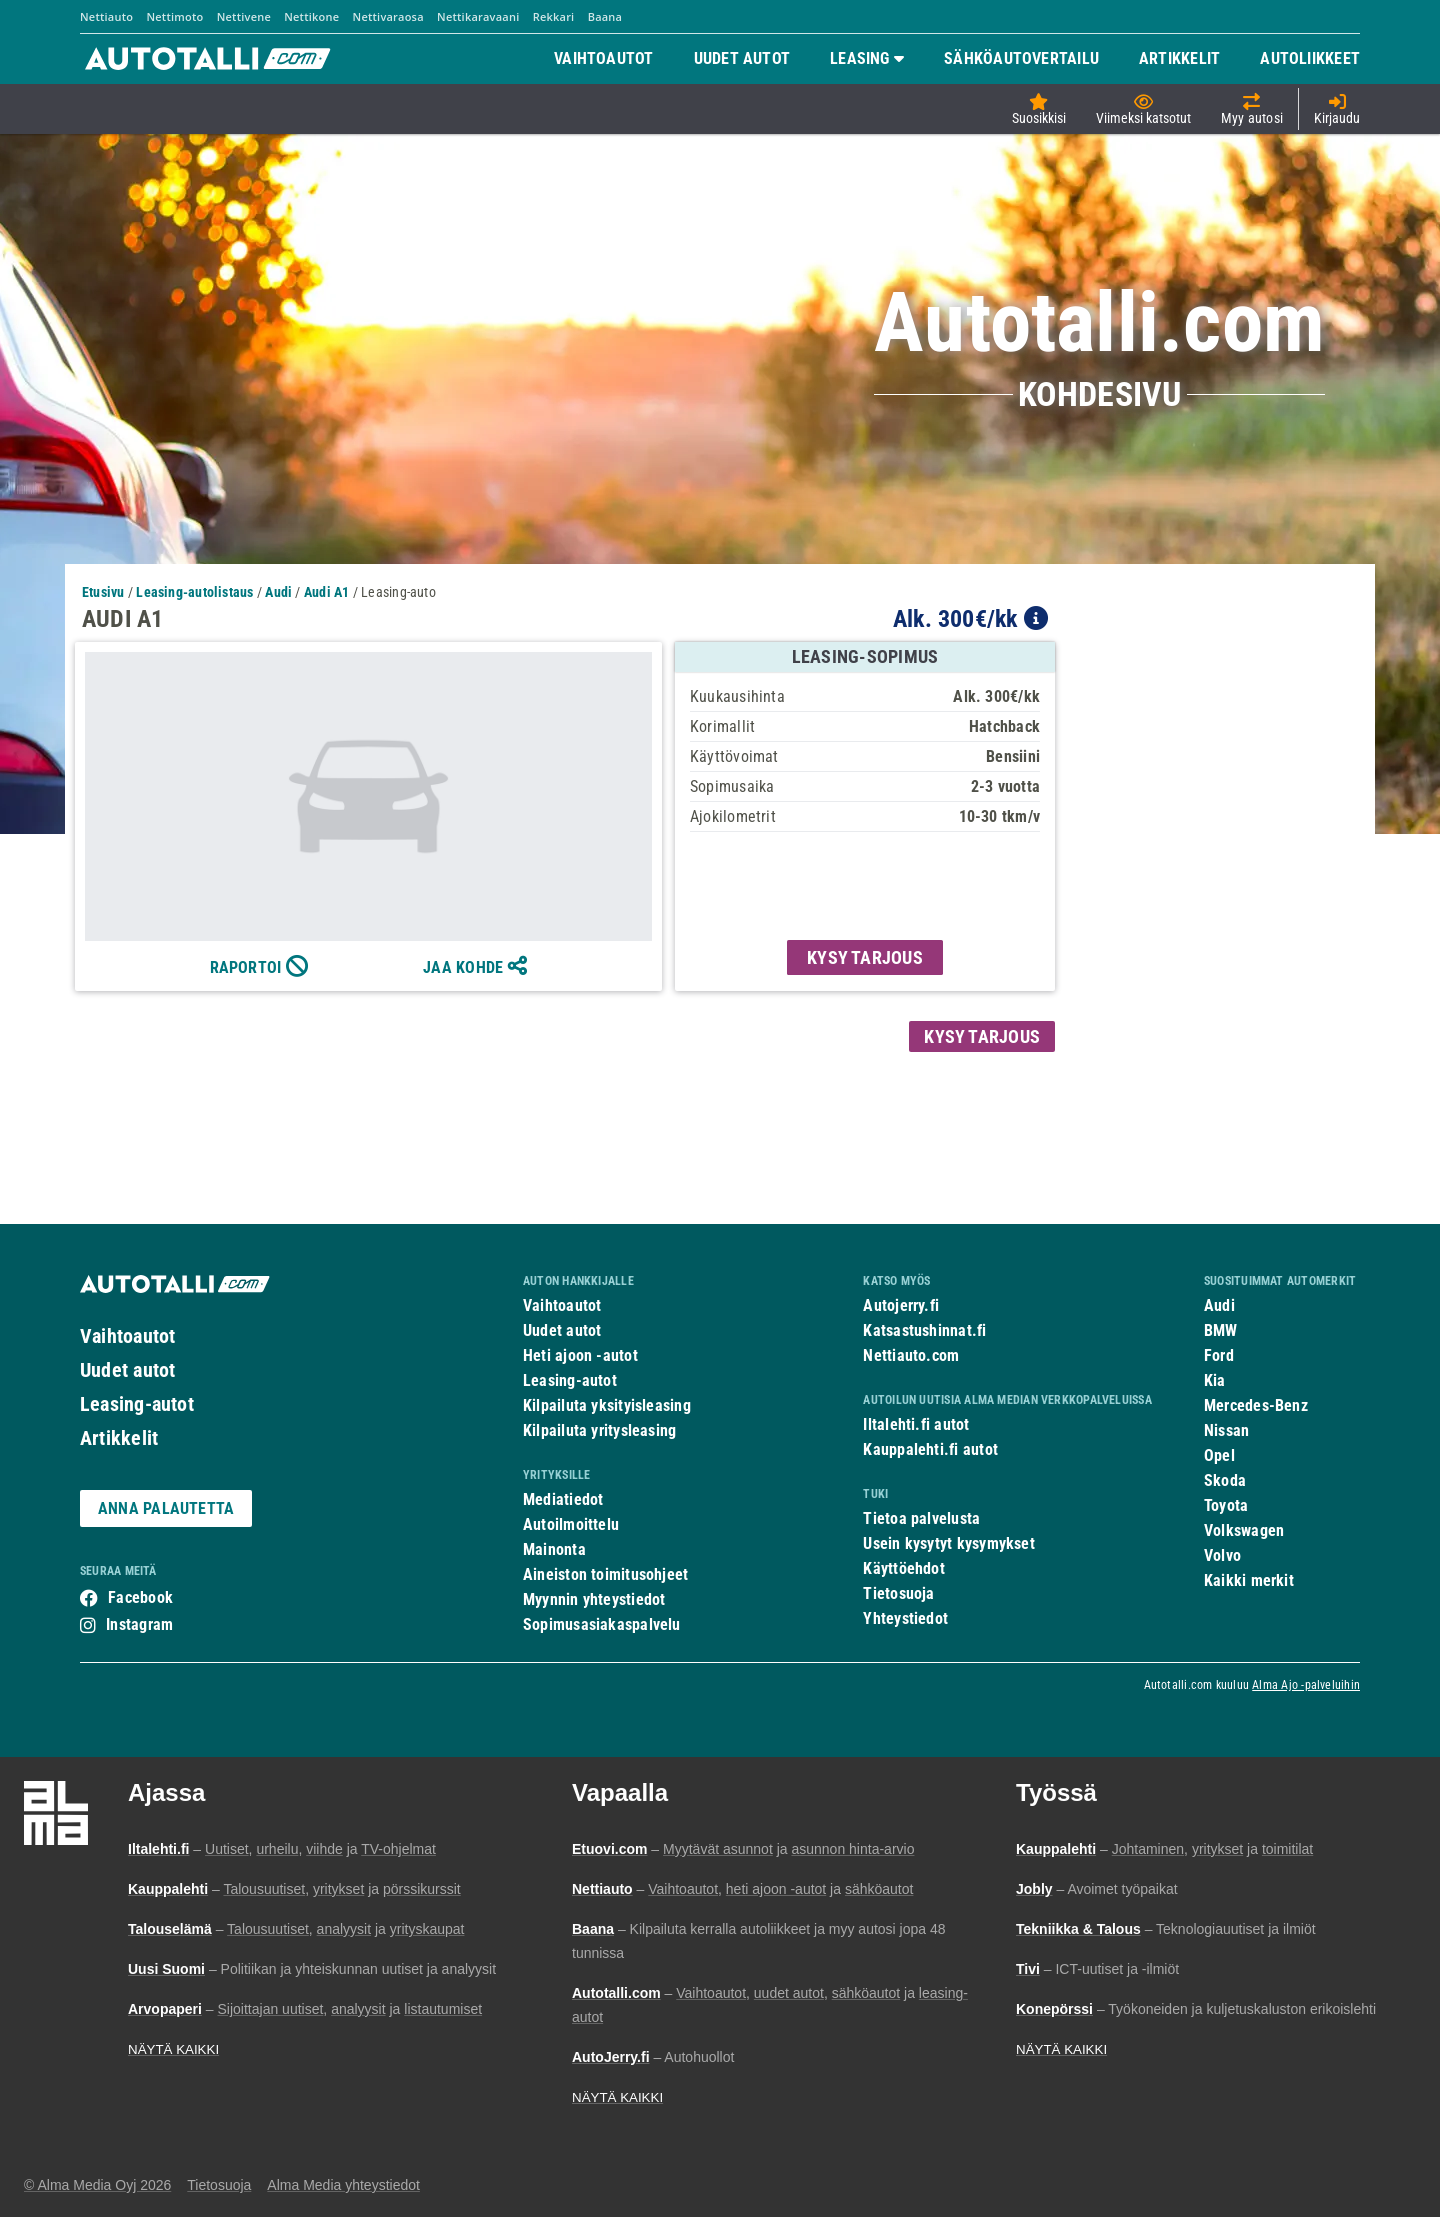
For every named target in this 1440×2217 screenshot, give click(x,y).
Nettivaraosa (388, 16)
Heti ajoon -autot (580, 1355)
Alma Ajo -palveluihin (1306, 1685)
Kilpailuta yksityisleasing (607, 1405)
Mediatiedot (563, 1499)
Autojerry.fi (901, 1305)
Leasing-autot (137, 1404)
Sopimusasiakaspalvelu (602, 1624)
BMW (1221, 1330)
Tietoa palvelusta (921, 1518)
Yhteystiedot (905, 1618)
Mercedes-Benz (1256, 1405)
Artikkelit (119, 1438)
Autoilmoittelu (571, 1524)
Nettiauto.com (911, 1355)
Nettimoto (174, 16)
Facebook (140, 1597)
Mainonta (554, 1549)
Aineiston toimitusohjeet (605, 1574)
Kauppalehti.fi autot (930, 1449)
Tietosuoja (898, 1593)
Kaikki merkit (1249, 1580)
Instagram (139, 1624)
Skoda (1225, 1480)
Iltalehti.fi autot (916, 1424)
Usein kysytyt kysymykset (948, 1543)
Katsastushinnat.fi (924, 1330)
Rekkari (554, 16)
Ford (1219, 1355)
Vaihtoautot (127, 1336)
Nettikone (311, 16)
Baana (605, 16)
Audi (1219, 1305)
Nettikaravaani (478, 16)
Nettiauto (106, 16)
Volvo (1222, 1555)
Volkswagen (1244, 1530)
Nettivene (244, 16)
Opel (1219, 1455)
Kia (1215, 1380)
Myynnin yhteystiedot (594, 1599)
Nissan (1226, 1430)
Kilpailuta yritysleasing (599, 1430)
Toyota (1226, 1505)
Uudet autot (127, 1370)
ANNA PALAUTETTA (166, 1508)
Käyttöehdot (903, 1568)
